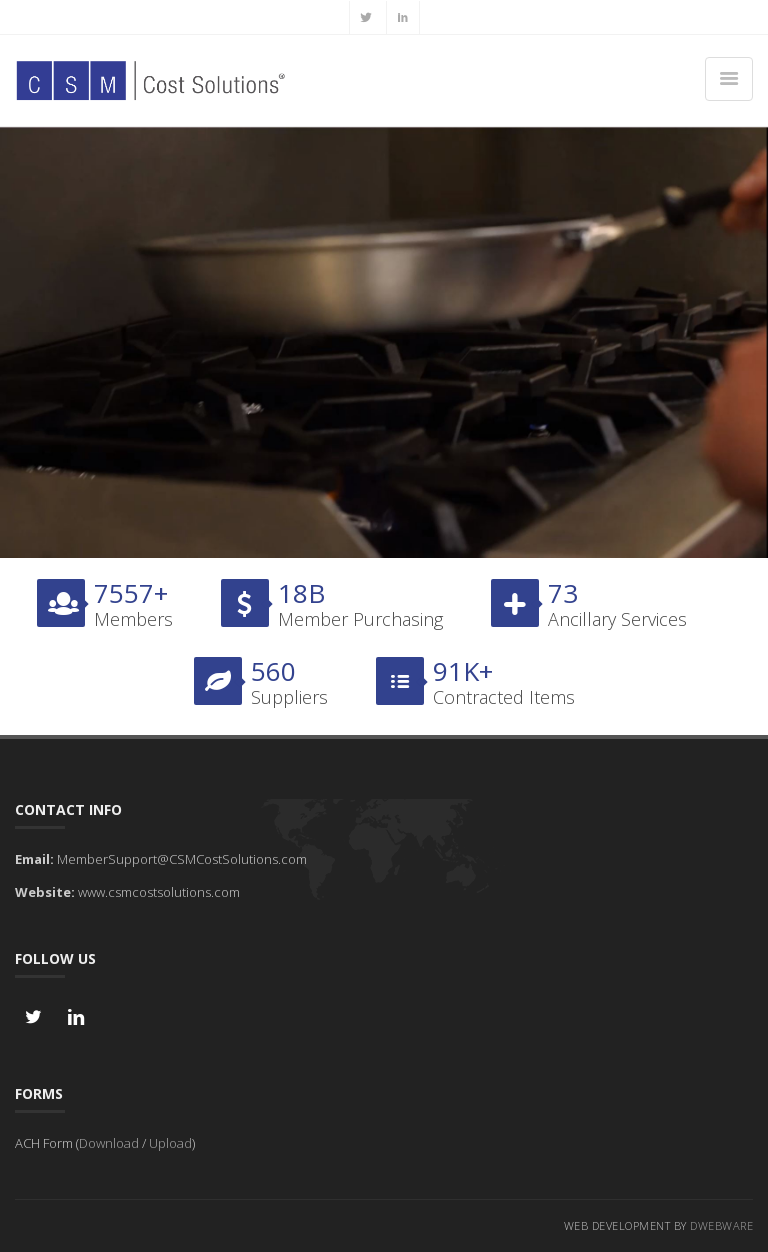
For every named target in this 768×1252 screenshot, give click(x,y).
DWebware (721, 1225)
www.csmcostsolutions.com (159, 892)
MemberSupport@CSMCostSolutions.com (182, 859)
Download (109, 1143)
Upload (170, 1143)
